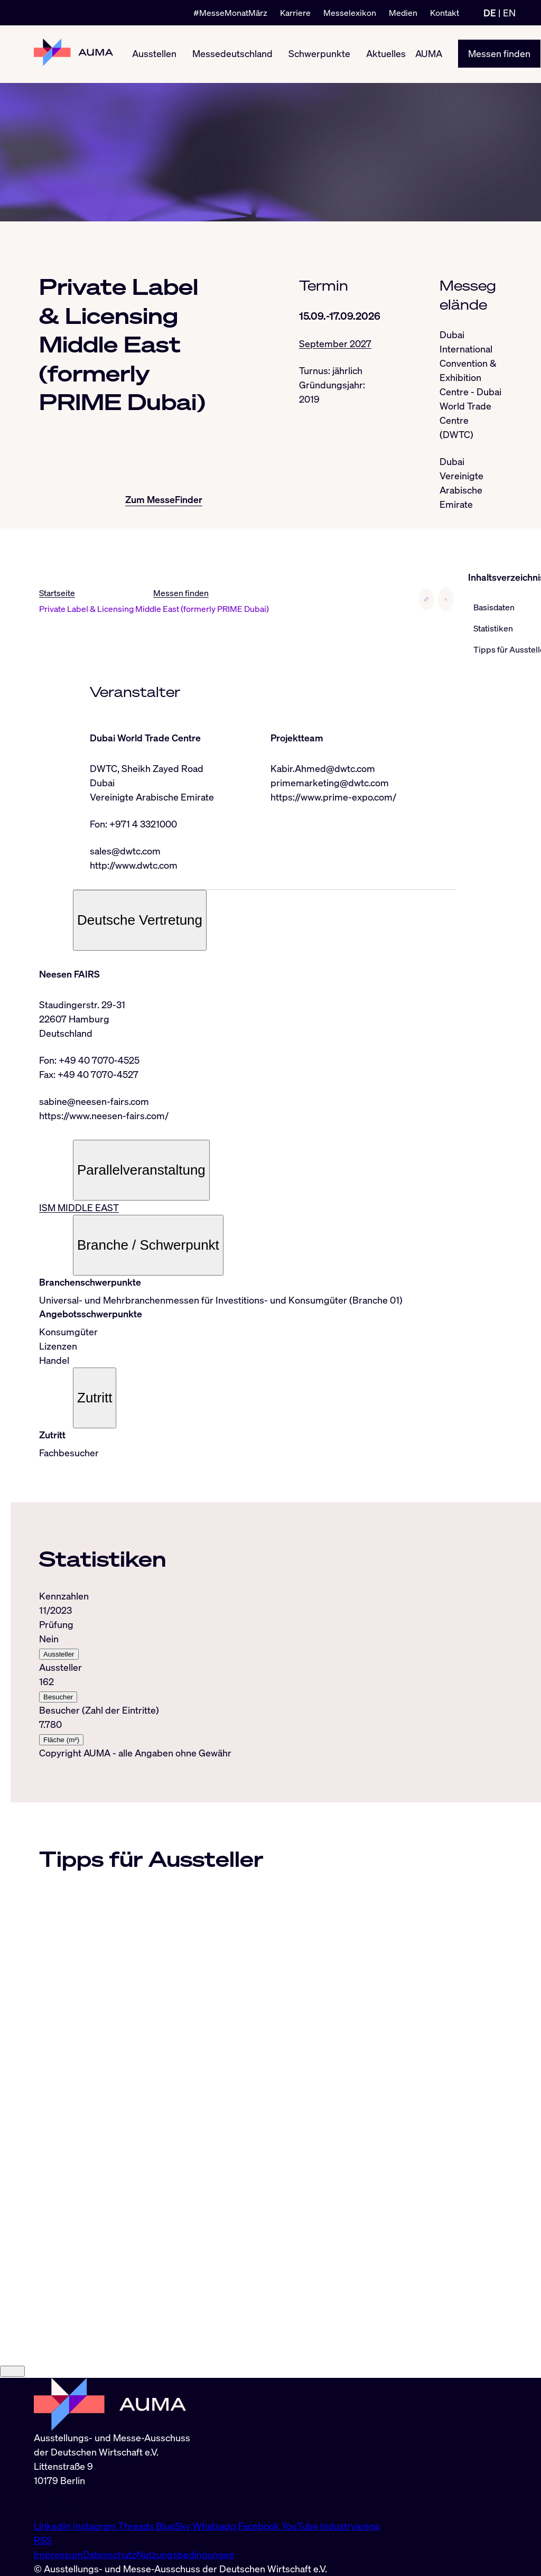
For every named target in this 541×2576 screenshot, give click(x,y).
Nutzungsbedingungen (185, 2554)
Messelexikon (349, 12)
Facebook (260, 2525)
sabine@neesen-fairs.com (94, 1101)
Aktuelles (386, 54)
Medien (403, 12)
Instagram (95, 2525)
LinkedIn (53, 2525)
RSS (43, 2540)
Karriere (295, 12)
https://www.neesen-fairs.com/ (104, 1116)
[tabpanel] (247, 1667)
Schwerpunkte (319, 54)
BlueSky (174, 2525)
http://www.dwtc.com (134, 865)
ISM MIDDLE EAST (79, 1208)
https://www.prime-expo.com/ (333, 797)
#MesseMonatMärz (230, 12)
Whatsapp (215, 2525)
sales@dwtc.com (125, 850)
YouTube (301, 2525)
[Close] (12, 2371)
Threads (137, 2525)
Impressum (58, 2554)
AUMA (428, 54)
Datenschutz (109, 2554)
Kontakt (444, 12)
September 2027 (335, 343)
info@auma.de (64, 2503)
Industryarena (349, 2525)
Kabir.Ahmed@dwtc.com (322, 768)
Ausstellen (154, 54)
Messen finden (499, 54)
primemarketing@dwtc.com (329, 782)
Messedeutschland (232, 54)
